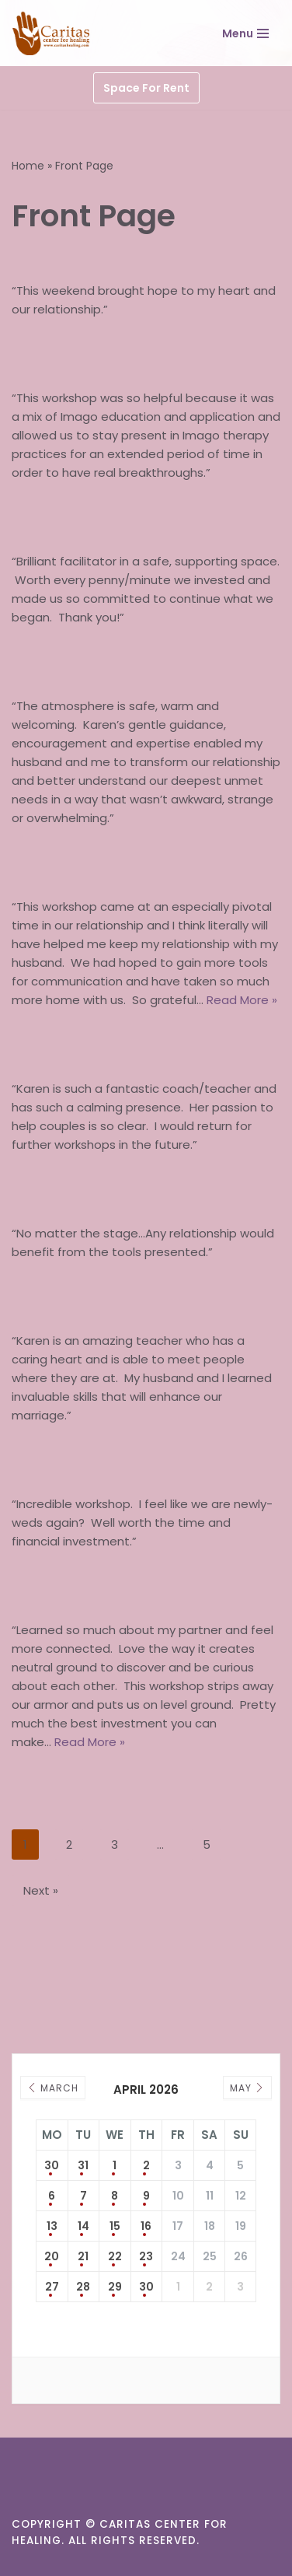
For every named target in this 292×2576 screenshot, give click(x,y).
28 (83, 2286)
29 (115, 2286)
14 (83, 2226)
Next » (40, 1890)
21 (83, 2256)
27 (52, 2286)
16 (146, 2226)
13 (52, 2226)
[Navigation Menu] (245, 33)
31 (83, 2165)
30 (51, 2165)
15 (115, 2226)
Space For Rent (146, 88)
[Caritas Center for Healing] (52, 33)
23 (146, 2256)
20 (51, 2256)
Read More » (242, 1000)
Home (28, 165)
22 (115, 2256)
